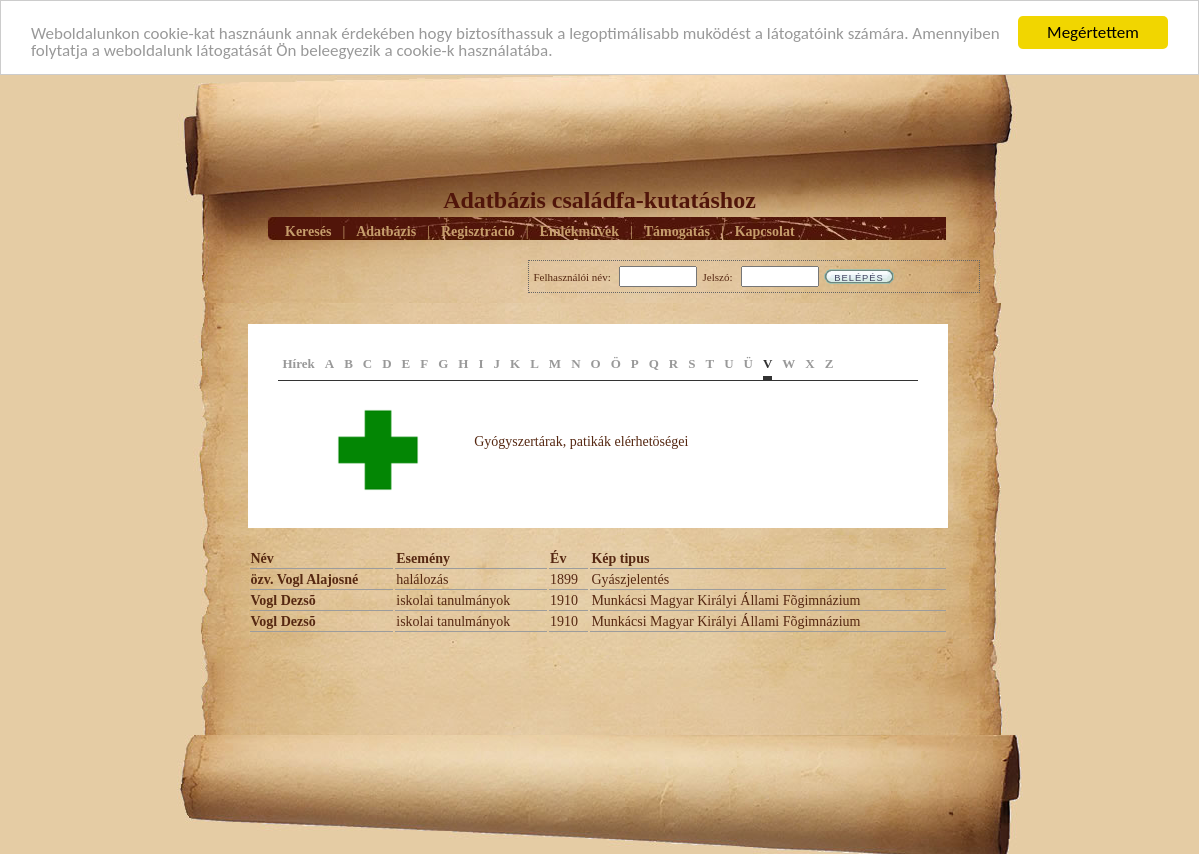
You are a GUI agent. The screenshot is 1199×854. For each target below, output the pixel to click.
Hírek (299, 363)
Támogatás (677, 230)
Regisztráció (478, 230)
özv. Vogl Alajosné (305, 579)
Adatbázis (386, 230)
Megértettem (1093, 32)
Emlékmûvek (579, 230)
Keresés (308, 230)
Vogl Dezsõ (283, 600)
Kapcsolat (765, 230)
